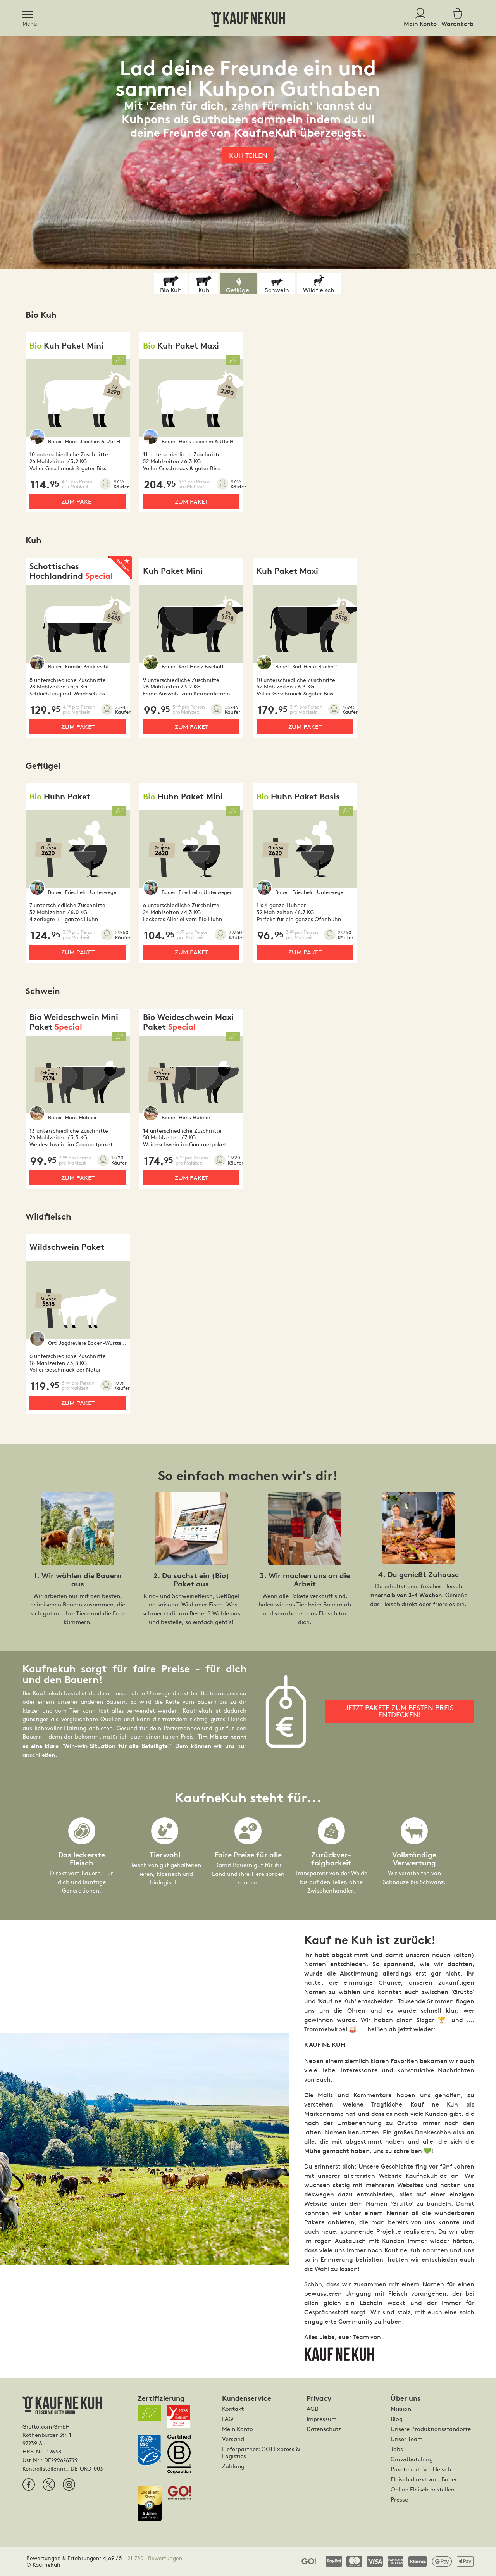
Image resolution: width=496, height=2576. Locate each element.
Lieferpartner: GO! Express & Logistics (261, 2452)
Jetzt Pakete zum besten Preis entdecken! (399, 1711)
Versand (233, 2438)
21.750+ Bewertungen (155, 2558)
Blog (397, 2418)
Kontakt (233, 2408)
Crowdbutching (412, 2458)
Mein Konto (237, 2428)
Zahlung (233, 2465)
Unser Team (407, 2438)
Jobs (397, 2448)
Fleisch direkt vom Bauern (426, 2479)
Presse (399, 2499)
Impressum (322, 2418)
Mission (401, 2408)
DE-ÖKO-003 (87, 2468)
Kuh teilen (248, 155)
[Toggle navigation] (30, 13)
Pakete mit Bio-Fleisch (421, 2469)
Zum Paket (78, 501)
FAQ (227, 2418)
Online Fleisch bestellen (423, 2489)
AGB (312, 2408)
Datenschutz (324, 2428)
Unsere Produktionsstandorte (431, 2428)
